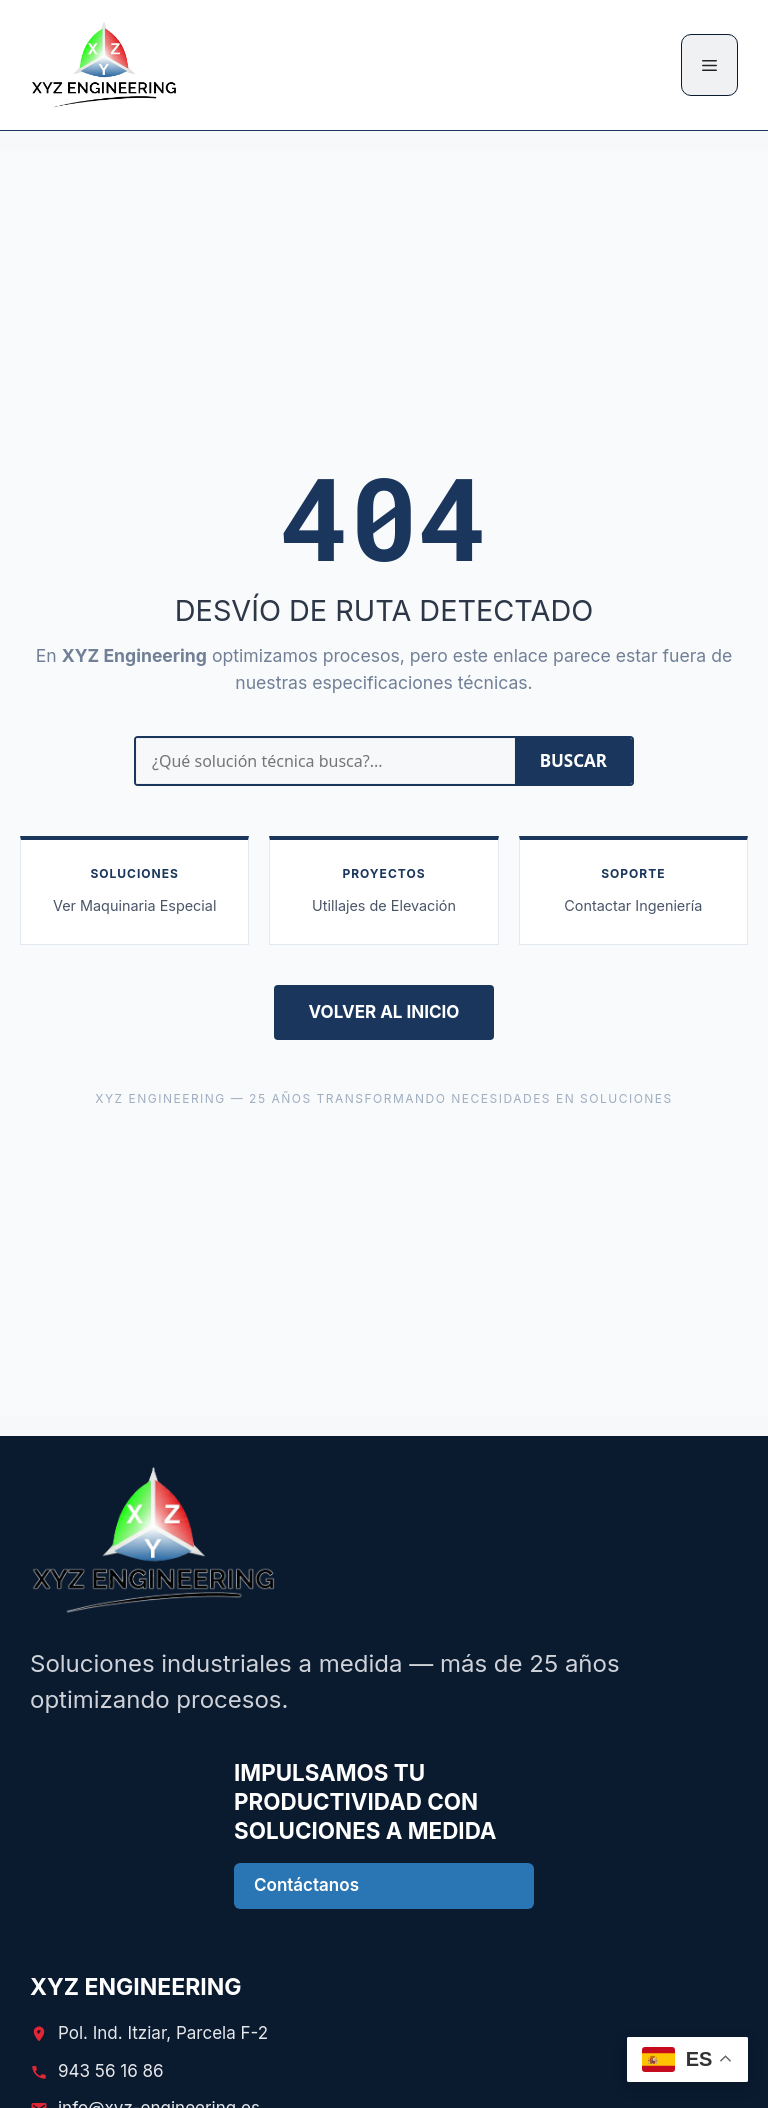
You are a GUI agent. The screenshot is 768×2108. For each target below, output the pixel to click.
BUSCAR (573, 760)
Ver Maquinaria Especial (134, 905)
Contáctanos (306, 1885)
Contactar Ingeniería (633, 905)
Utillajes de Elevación (384, 905)
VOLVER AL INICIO (384, 1012)
